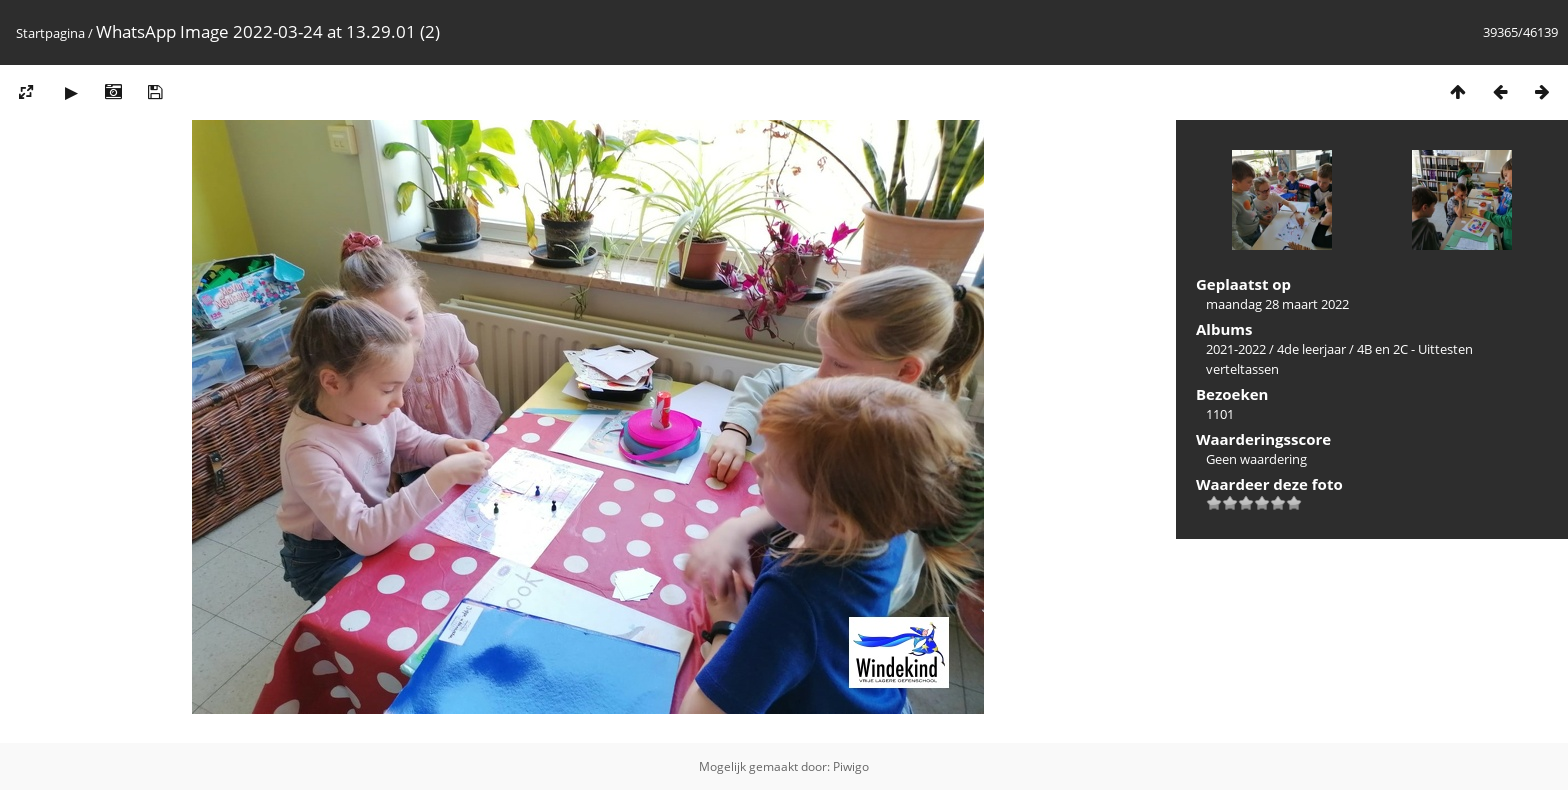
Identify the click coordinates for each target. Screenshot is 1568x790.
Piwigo (851, 766)
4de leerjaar (1311, 349)
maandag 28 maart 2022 (1277, 304)
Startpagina (50, 33)
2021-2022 (1236, 349)
